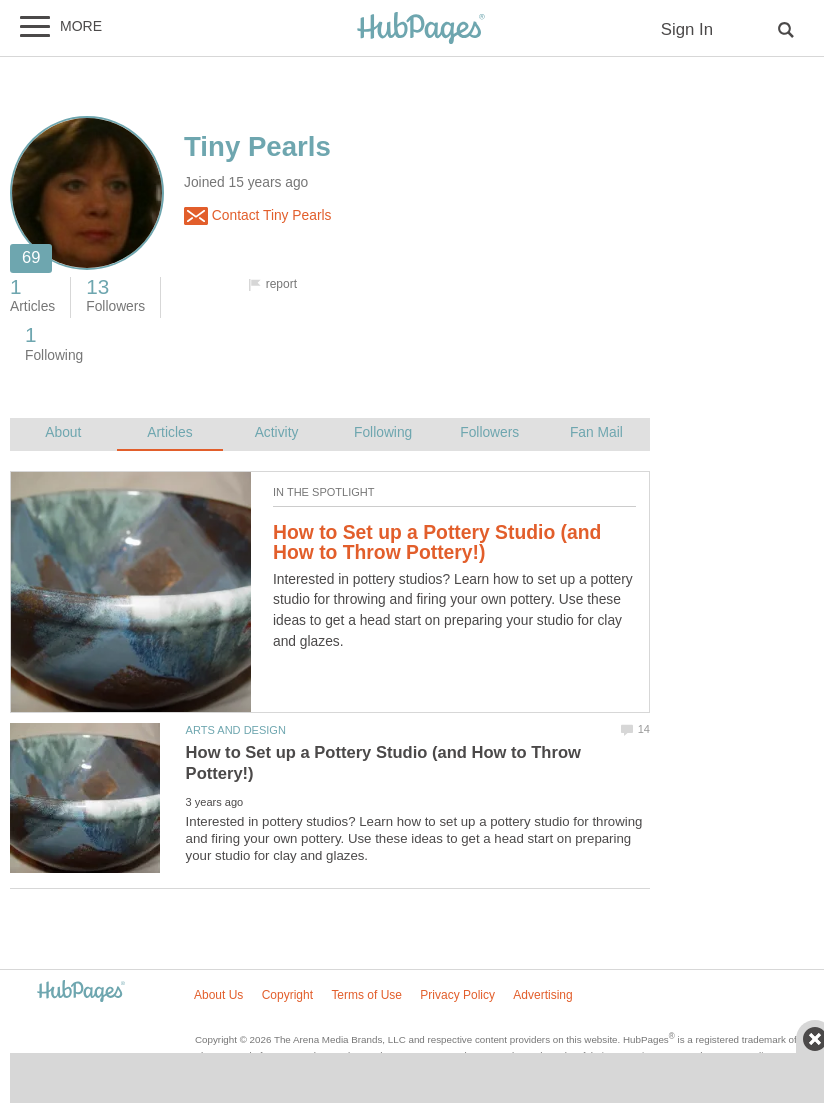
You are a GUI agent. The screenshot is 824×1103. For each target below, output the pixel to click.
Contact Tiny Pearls (257, 216)
